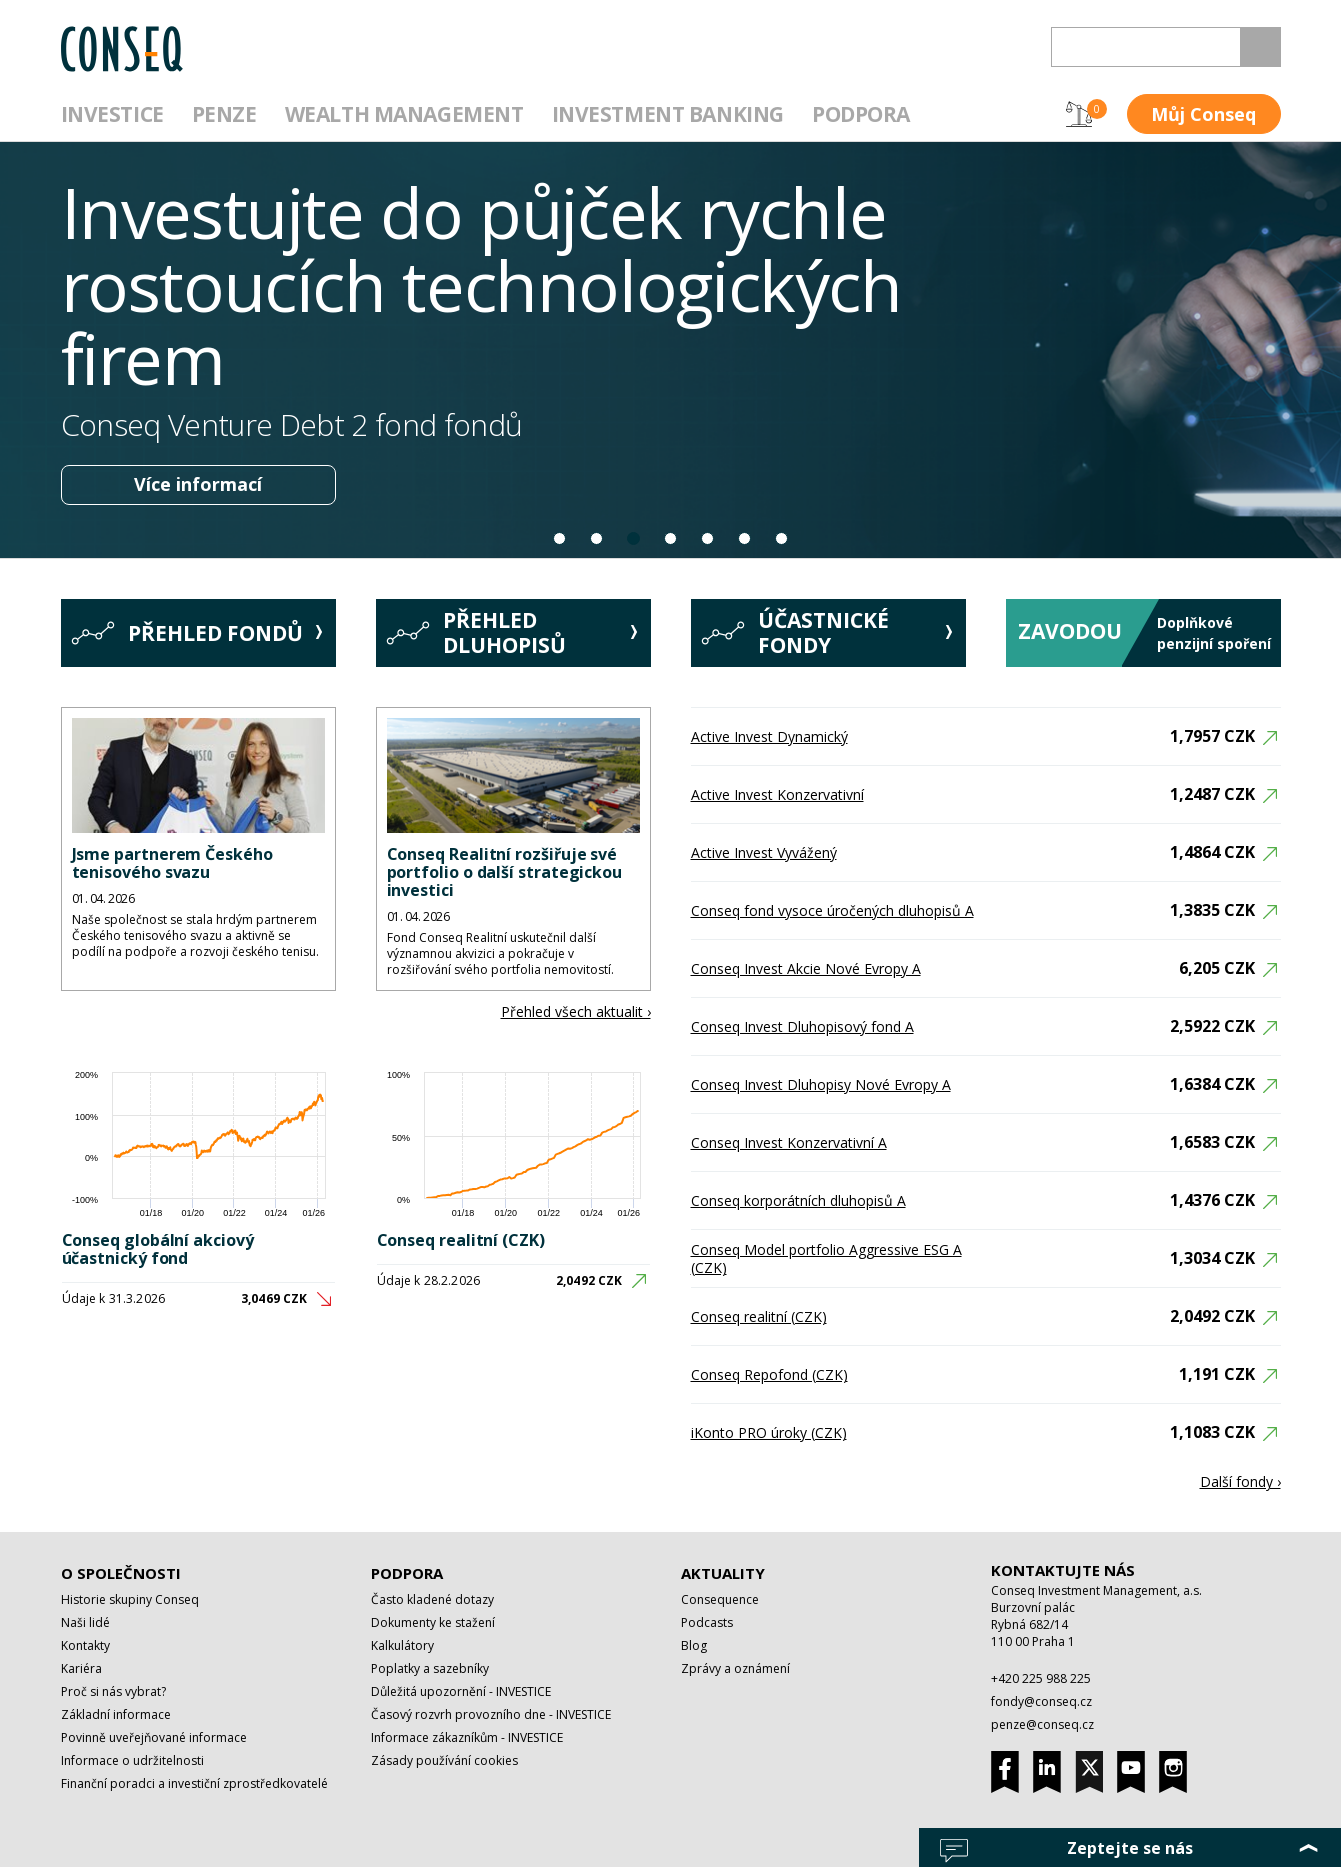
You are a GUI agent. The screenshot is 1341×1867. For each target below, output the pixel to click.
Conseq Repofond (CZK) (769, 1374)
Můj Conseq (1203, 114)
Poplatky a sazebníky (430, 1668)
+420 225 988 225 (1041, 1678)
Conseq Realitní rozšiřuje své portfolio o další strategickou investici (505, 872)
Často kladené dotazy (432, 1599)
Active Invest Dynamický (769, 736)
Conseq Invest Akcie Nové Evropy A (806, 968)
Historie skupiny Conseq (130, 1599)
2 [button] (597, 538)
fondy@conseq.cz (1041, 1701)
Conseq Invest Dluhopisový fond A (802, 1026)
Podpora (861, 114)
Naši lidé (85, 1622)
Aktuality (723, 1573)
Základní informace (116, 1714)
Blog (694, 1645)
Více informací (198, 484)
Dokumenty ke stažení (433, 1622)
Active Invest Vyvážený (764, 852)
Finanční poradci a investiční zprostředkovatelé (194, 1783)
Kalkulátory (402, 1645)
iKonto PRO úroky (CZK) (769, 1432)
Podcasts (707, 1622)
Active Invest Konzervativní (777, 794)
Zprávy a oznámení (735, 1668)
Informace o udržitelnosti (132, 1760)
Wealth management (404, 114)
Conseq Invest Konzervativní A (789, 1142)
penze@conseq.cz (1042, 1724)
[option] (670, 350)
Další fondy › (1240, 1481)
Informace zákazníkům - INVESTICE (467, 1737)
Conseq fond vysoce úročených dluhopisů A (832, 910)
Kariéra (81, 1668)
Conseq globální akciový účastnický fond (158, 1249)
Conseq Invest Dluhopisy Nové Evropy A (821, 1084)
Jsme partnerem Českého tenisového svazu (172, 863)
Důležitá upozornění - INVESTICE (461, 1691)
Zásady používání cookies (444, 1760)
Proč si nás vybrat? (113, 1691)
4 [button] (671, 538)
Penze (224, 114)
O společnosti (121, 1573)
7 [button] (782, 538)
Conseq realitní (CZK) (461, 1240)
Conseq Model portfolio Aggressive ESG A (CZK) (826, 1258)
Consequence (720, 1599)
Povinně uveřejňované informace (154, 1737)
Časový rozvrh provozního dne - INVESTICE (491, 1714)
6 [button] (745, 538)
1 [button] (560, 538)
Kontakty (85, 1645)
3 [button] (634, 538)
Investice (112, 114)
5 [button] (708, 538)
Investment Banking (668, 114)
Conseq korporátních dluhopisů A (798, 1200)
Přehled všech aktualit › (576, 1011)
